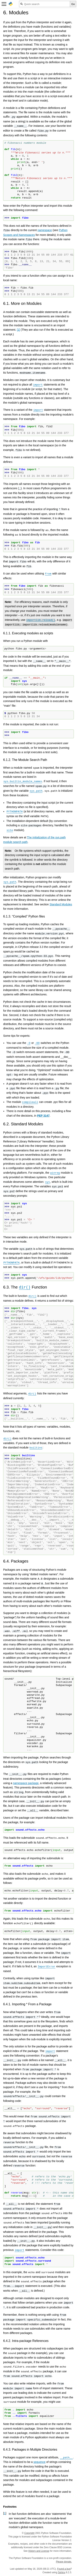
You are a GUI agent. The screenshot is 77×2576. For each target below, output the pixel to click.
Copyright (29, 2533)
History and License (38, 2551)
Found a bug (63, 2568)
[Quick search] (44, 4)
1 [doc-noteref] (18, 329)
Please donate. (64, 2561)
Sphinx (61, 2572)
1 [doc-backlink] (5, 2513)
